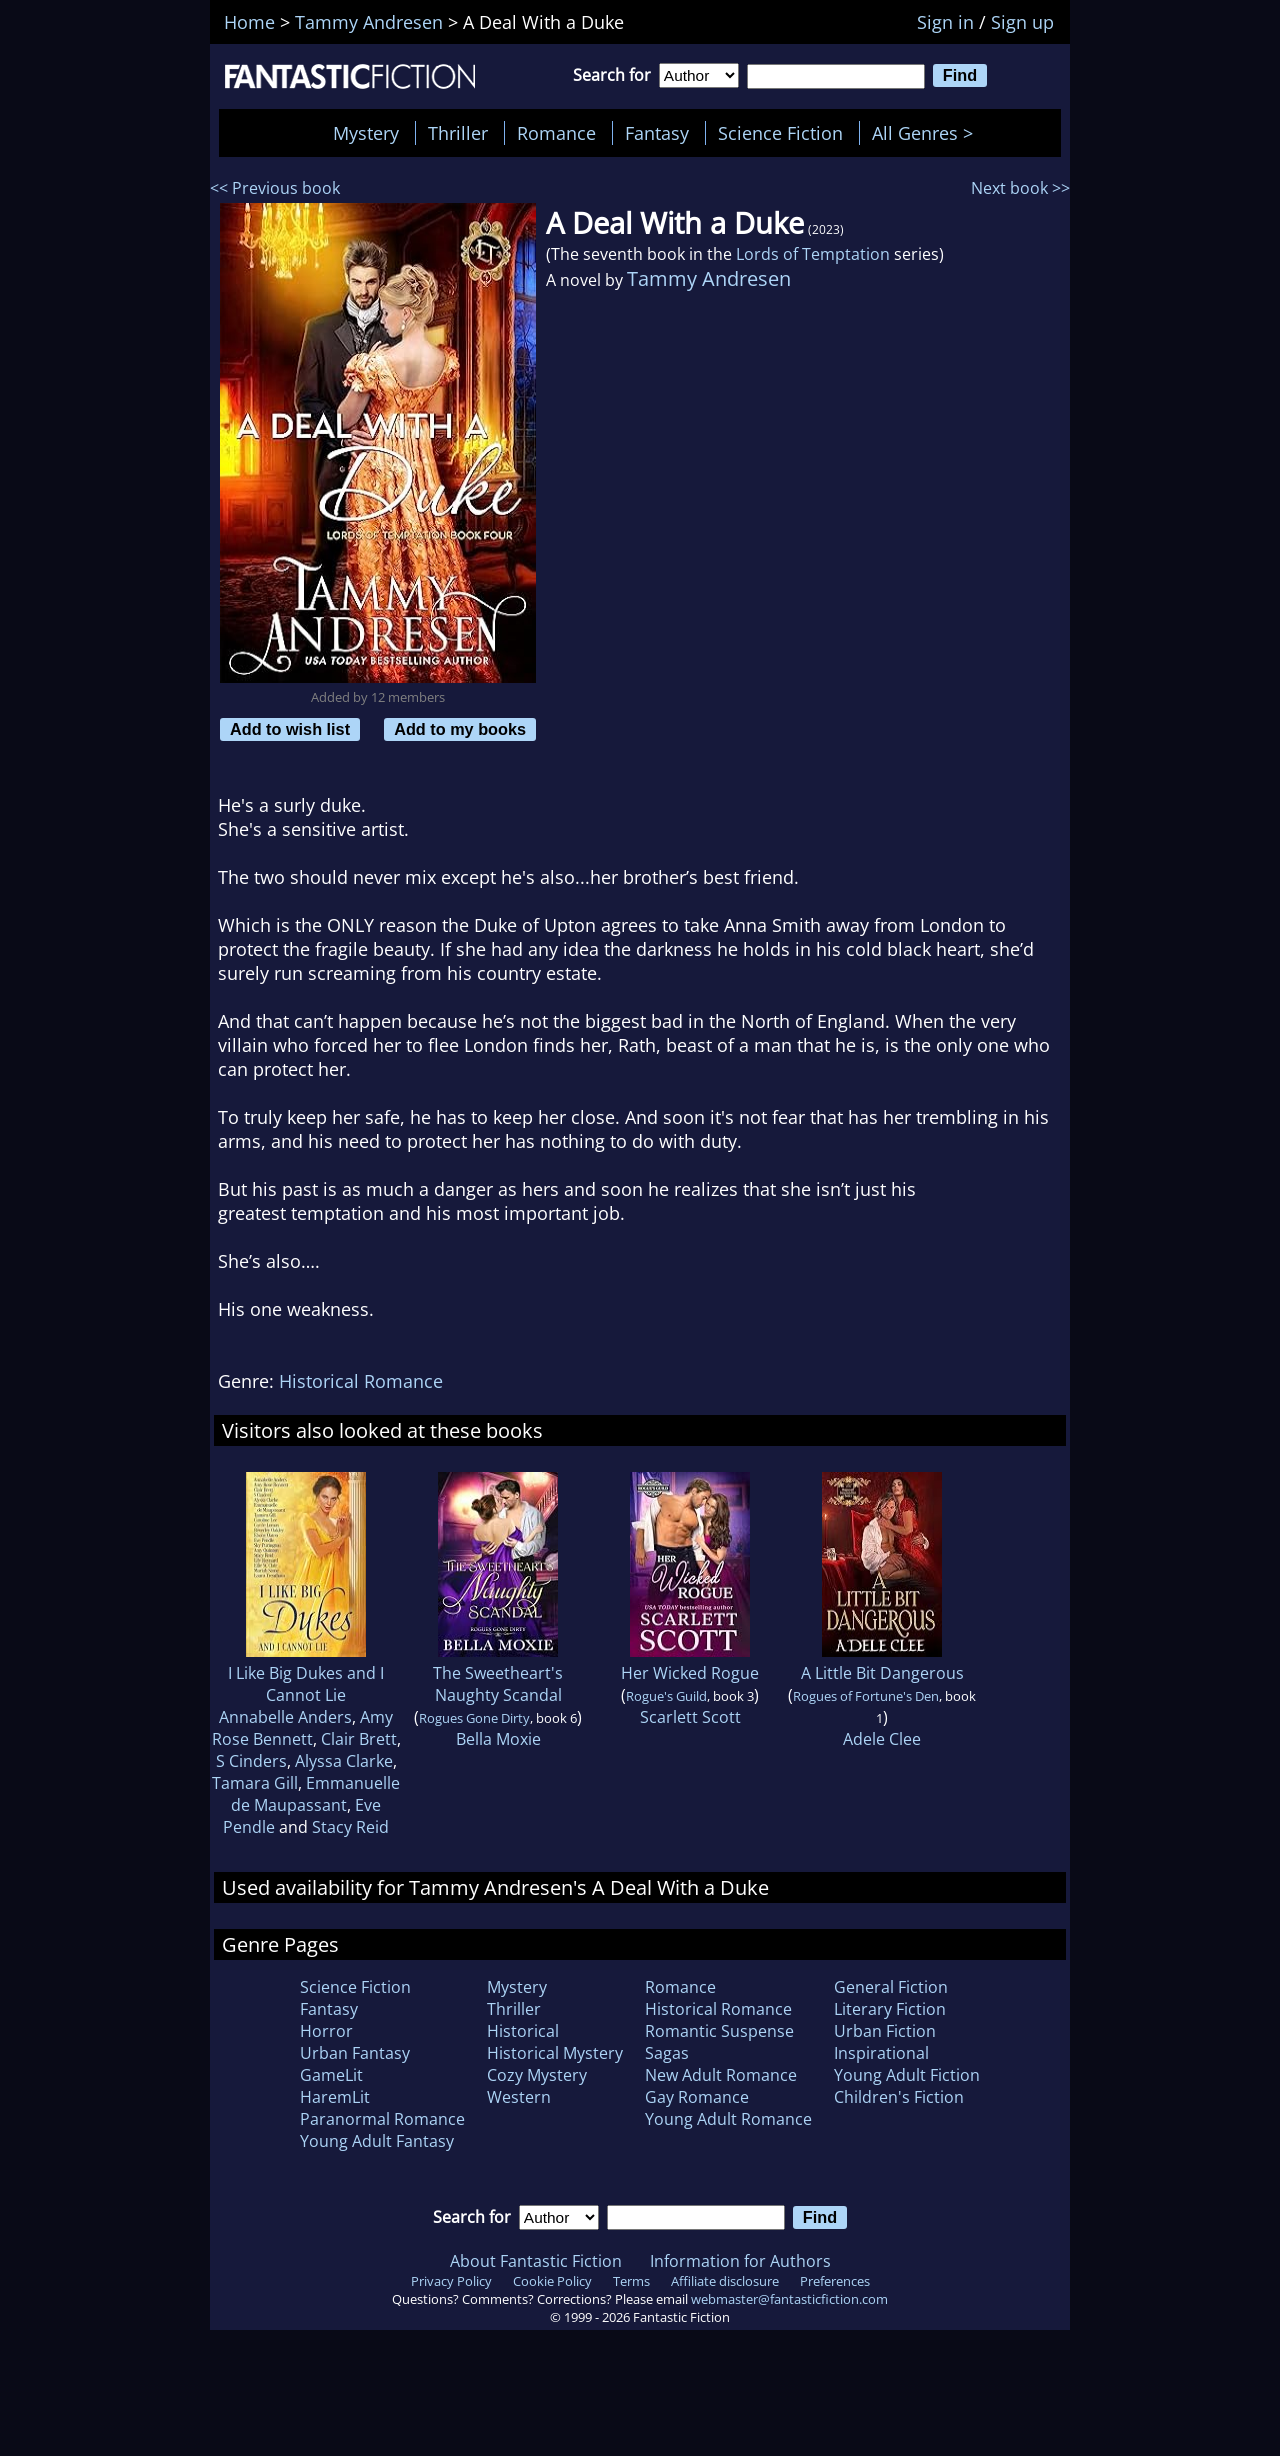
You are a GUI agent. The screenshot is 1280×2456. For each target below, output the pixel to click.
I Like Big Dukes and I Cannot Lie (306, 1684)
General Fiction (891, 1987)
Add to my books (460, 729)
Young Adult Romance (728, 2119)
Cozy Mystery (537, 2075)
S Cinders (251, 1761)
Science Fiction (780, 133)
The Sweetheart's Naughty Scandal (498, 1684)
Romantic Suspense (719, 2031)
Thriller (458, 133)
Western (519, 2097)
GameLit (331, 2075)
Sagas (667, 2053)
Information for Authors (740, 2261)
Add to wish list (290, 729)
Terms (631, 2281)
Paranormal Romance (382, 2119)
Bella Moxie (498, 1739)
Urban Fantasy (355, 2053)
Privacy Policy (451, 2281)
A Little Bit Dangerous (882, 1673)
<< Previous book (275, 188)
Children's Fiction (899, 2097)
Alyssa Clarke (344, 1761)
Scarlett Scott (690, 1717)
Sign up (1022, 22)
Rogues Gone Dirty (474, 1718)
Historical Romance (361, 1381)
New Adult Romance (721, 2075)
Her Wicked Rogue (690, 1673)
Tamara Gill (255, 1783)
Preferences (835, 2281)
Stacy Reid (350, 1827)
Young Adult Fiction (907, 2075)
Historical (523, 2031)
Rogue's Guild (666, 1696)
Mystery (366, 133)
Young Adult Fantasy (377, 2141)
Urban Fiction (885, 2031)
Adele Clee (882, 1739)
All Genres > (927, 133)
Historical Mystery (555, 2053)
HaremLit (335, 2097)
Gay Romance (697, 2097)
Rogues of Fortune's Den (866, 1696)
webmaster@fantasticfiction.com (789, 2299)
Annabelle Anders (285, 1717)
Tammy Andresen (709, 278)
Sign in (945, 22)
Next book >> (1020, 188)
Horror (326, 2031)
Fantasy (657, 133)
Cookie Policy (552, 2281)
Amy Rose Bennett (303, 1728)
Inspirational (881, 2053)
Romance (556, 133)
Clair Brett (359, 1739)
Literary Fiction (890, 2009)
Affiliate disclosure (725, 2281)
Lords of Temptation (813, 254)
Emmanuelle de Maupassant (315, 1794)
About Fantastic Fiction (536, 2261)
